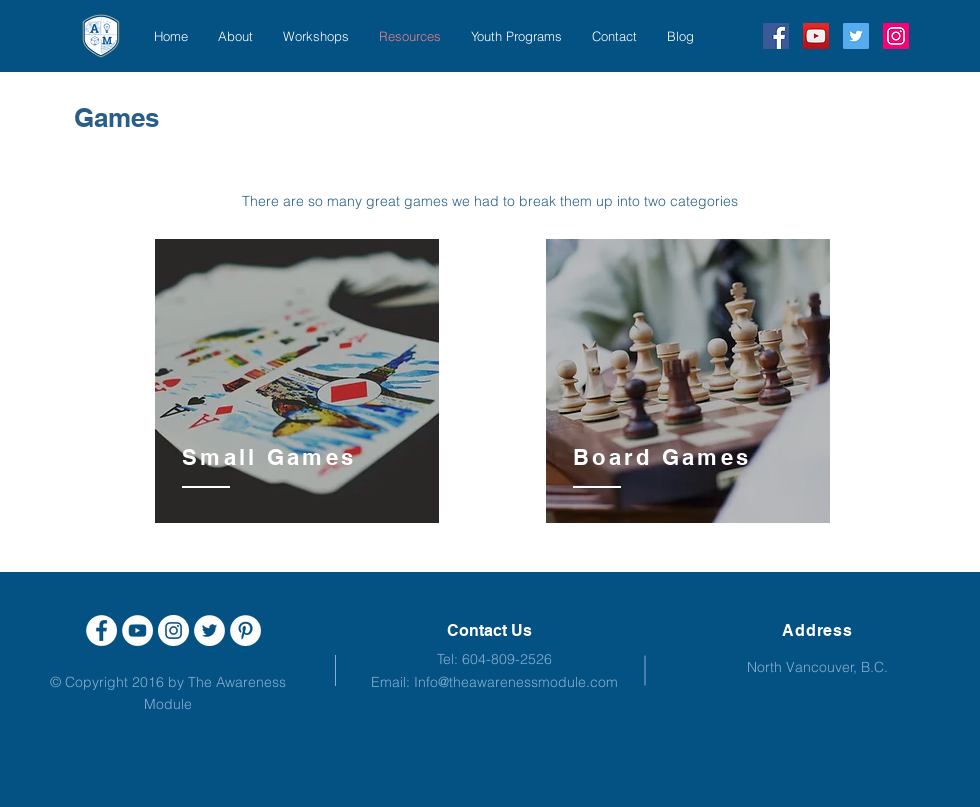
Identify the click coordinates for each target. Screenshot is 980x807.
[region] (297, 381)
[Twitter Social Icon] (856, 36)
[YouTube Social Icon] (816, 36)
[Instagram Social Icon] (896, 36)
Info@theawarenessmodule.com (516, 682)
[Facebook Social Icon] (776, 36)
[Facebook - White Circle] (101, 630)
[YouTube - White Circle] (137, 630)
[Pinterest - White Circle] (245, 630)
